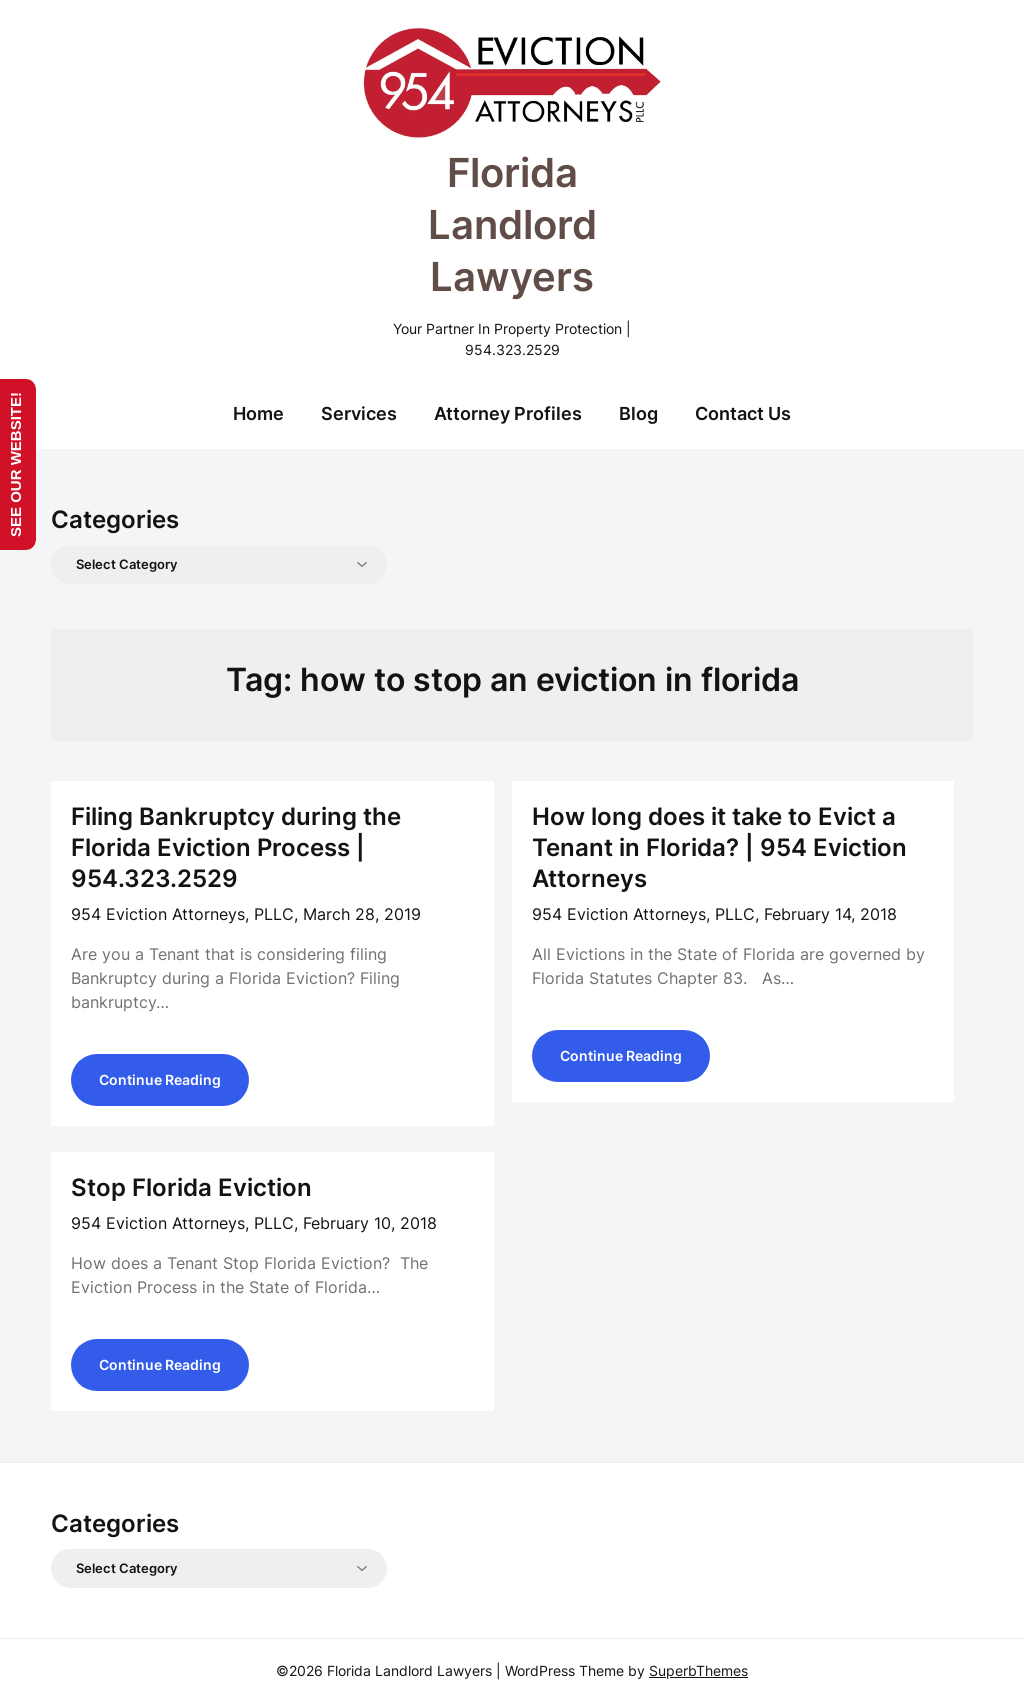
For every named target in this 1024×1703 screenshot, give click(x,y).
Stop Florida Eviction (191, 1187)
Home (258, 413)
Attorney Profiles (508, 413)
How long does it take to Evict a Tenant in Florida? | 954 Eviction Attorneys (719, 847)
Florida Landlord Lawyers (512, 224)
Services (359, 413)
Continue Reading (160, 1079)
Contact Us (743, 413)
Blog (638, 413)
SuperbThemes (698, 1670)
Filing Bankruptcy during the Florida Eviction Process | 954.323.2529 (236, 847)
